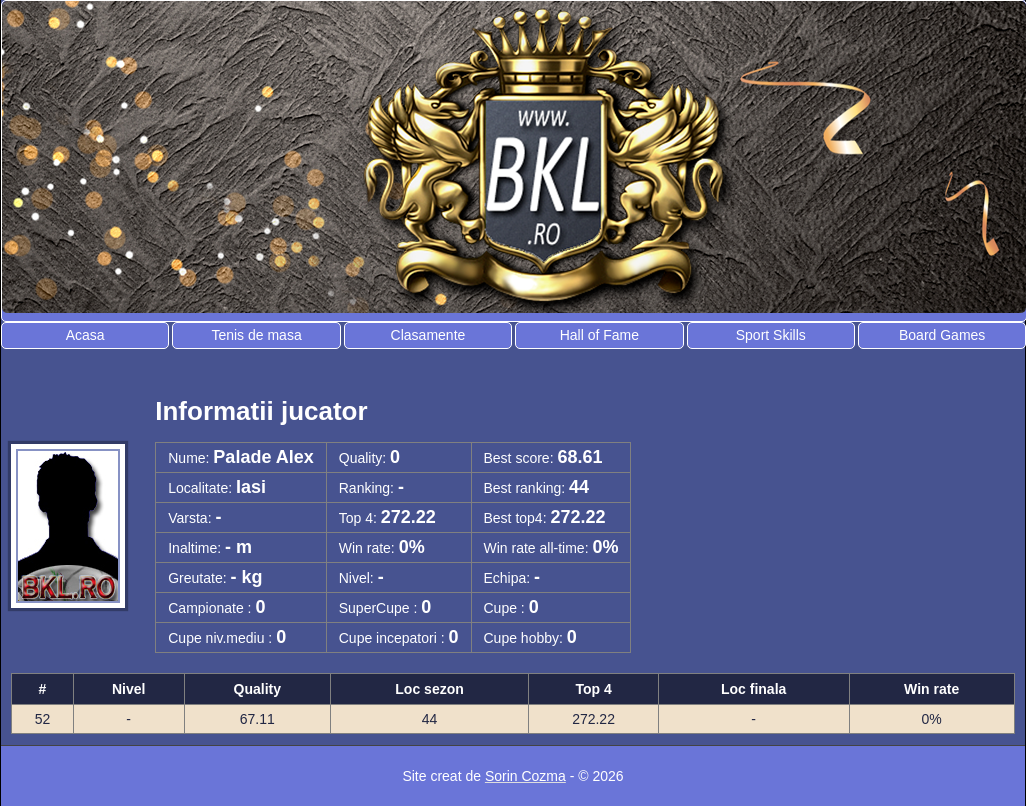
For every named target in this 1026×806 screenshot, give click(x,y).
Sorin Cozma (525, 776)
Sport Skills (771, 335)
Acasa (85, 335)
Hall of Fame (599, 335)
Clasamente (428, 335)
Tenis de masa (256, 335)
